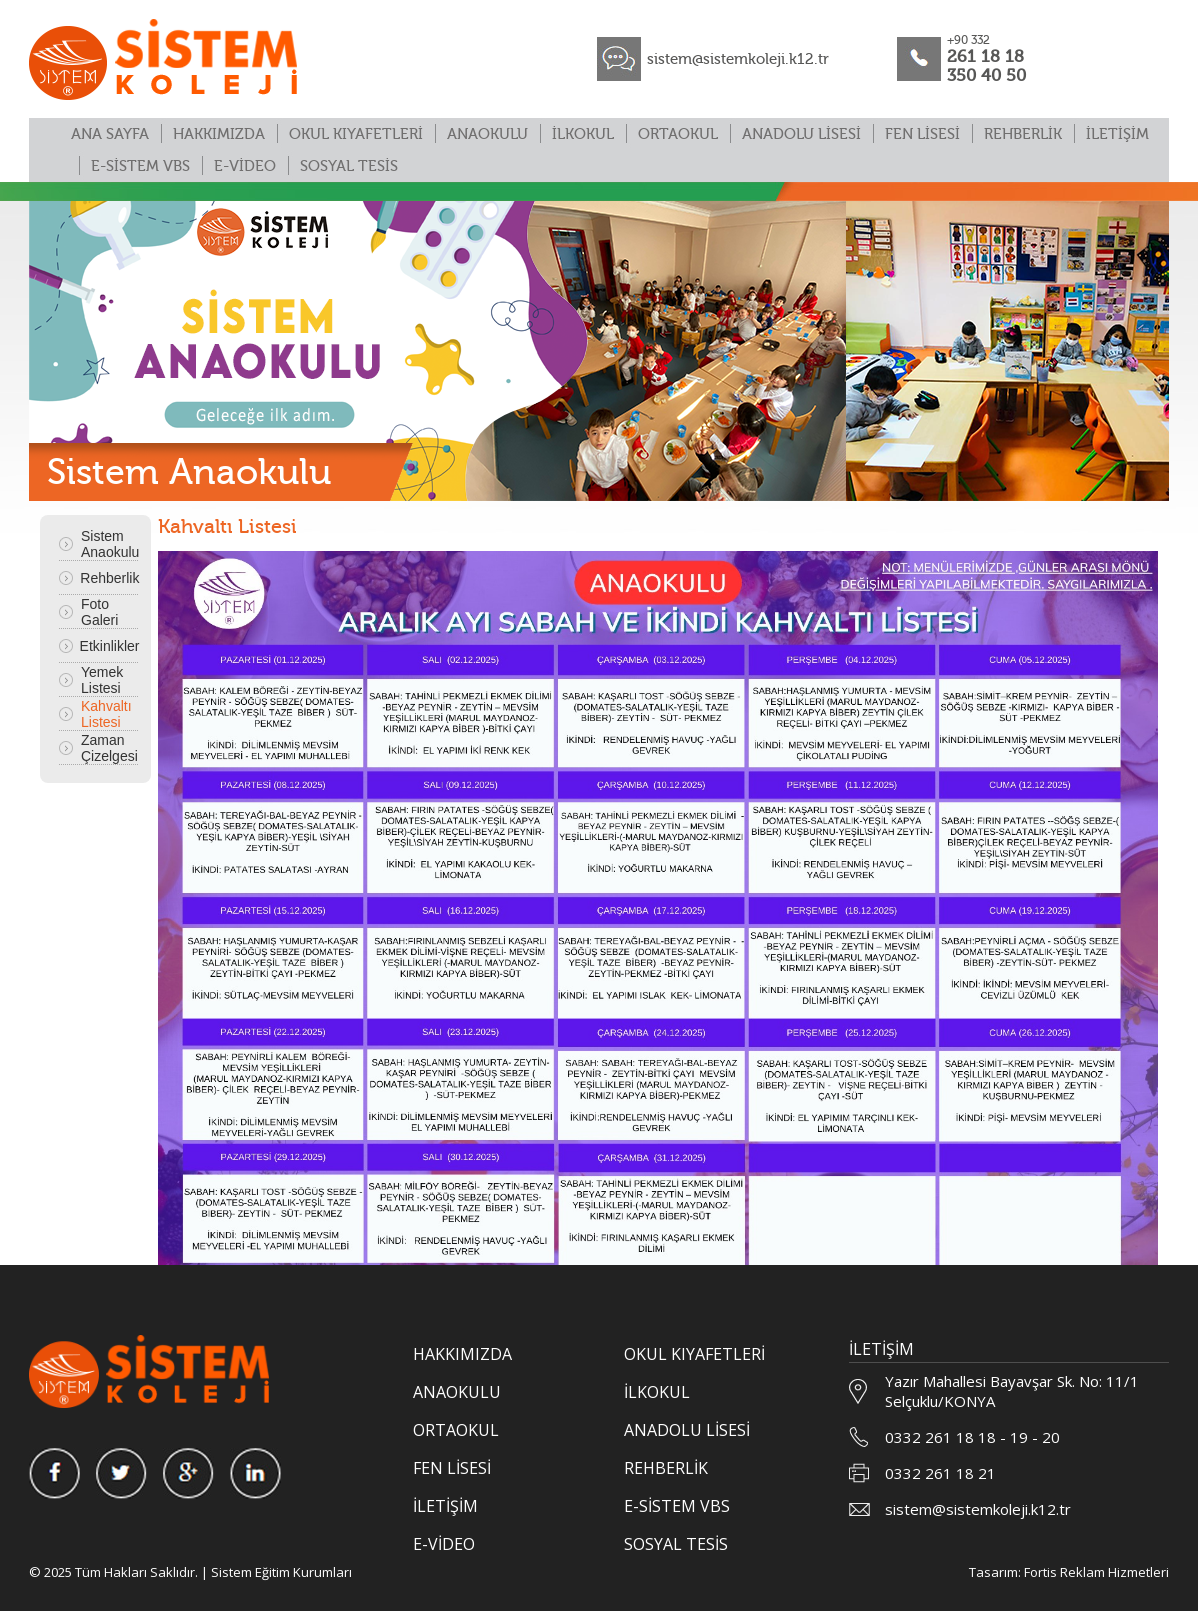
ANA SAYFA (110, 134)
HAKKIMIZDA (219, 134)
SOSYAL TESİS (349, 166)
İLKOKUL (583, 134)
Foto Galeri (99, 612)
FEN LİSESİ (922, 134)
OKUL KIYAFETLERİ (356, 134)
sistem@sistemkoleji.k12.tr (738, 59)
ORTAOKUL (678, 134)
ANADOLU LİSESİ (801, 134)
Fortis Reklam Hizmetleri (1096, 1572)
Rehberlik (109, 578)
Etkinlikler (110, 646)
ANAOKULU (487, 134)
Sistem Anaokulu (110, 544)
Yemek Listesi (102, 680)
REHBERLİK (1023, 134)
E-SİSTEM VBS (140, 166)
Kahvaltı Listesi (106, 714)
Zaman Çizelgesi (109, 748)
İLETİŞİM (1117, 134)
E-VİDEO (245, 166)
